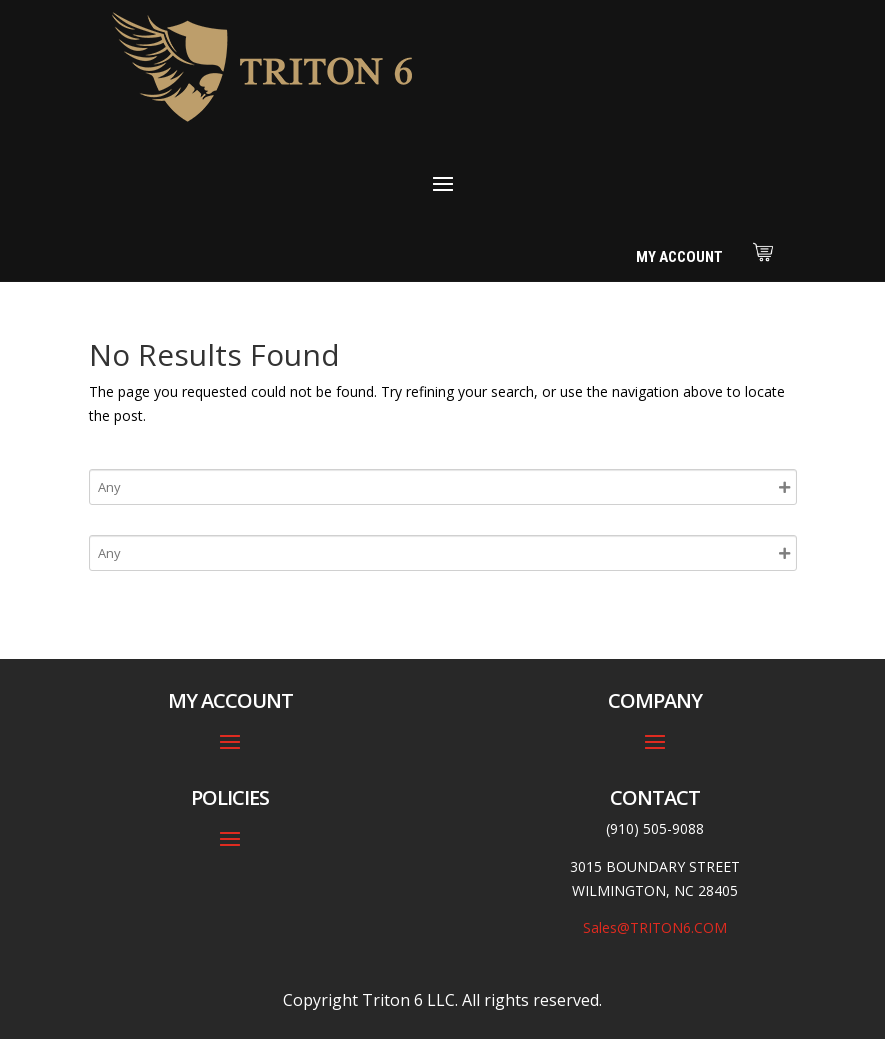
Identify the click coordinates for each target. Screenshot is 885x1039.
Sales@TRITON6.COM (655, 927)
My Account (679, 257)
